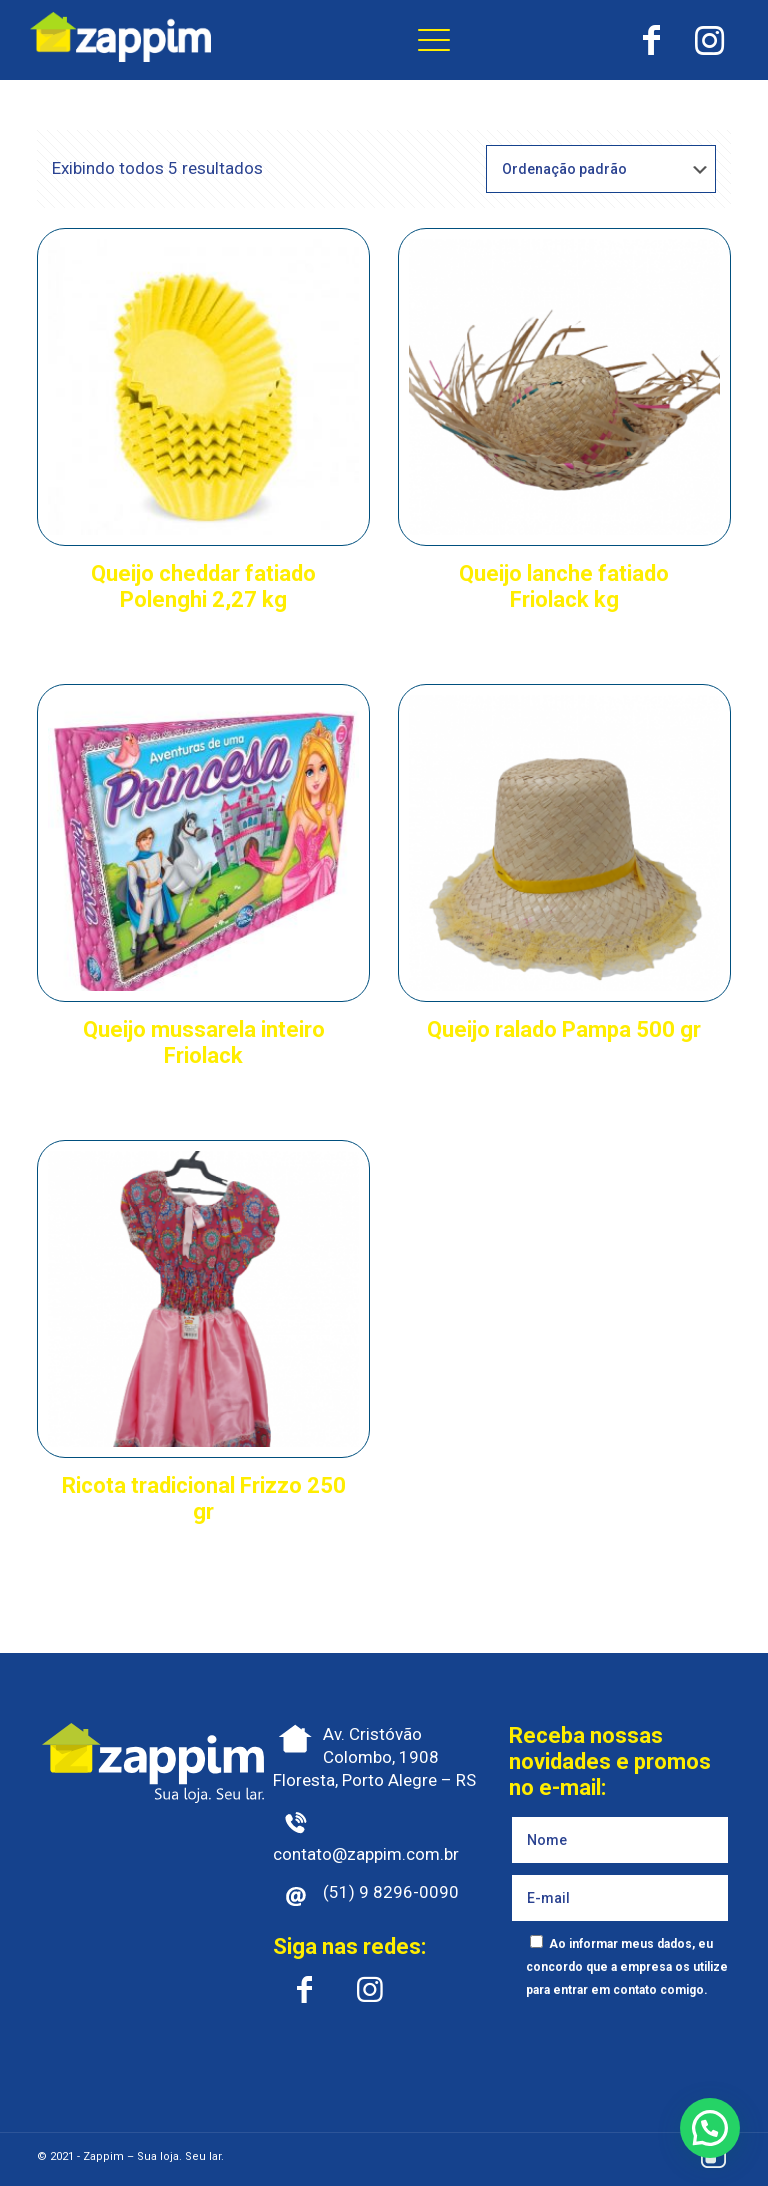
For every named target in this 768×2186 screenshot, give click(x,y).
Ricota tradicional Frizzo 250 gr (204, 1498)
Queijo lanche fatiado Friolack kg (564, 586)
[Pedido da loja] (601, 169)
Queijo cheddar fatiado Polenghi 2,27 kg (203, 586)
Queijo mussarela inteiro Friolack (204, 1042)
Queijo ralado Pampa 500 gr (564, 1029)
